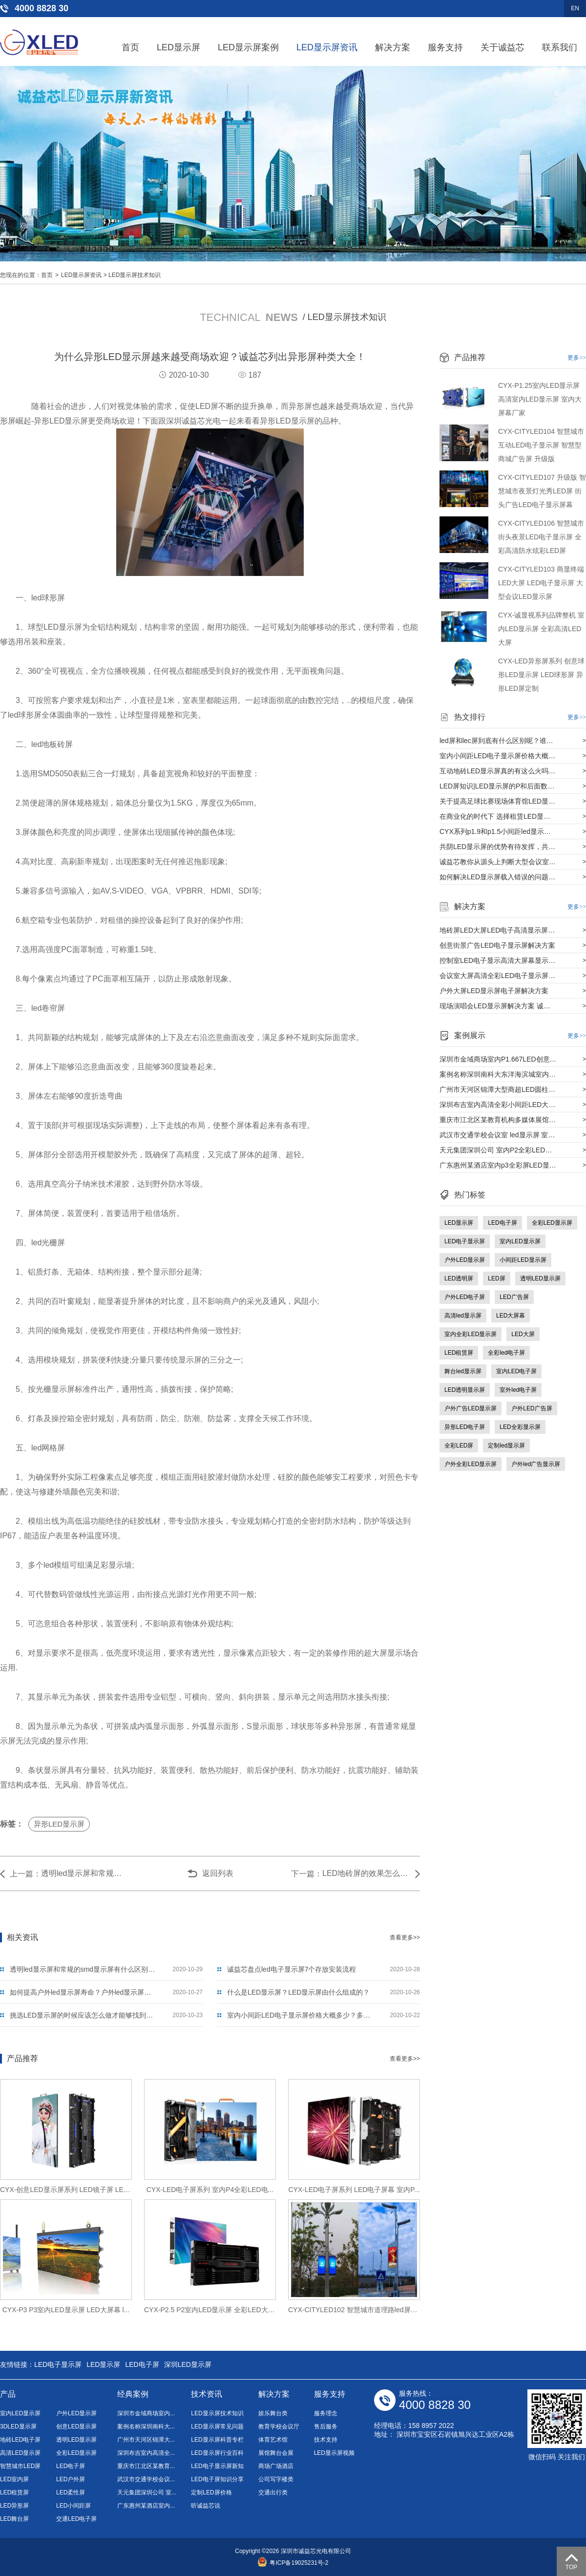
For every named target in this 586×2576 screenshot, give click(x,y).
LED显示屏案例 (248, 47)
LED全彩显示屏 (520, 1427)
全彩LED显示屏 (552, 1222)
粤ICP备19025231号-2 (292, 2562)
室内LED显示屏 (520, 1241)
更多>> (576, 357)
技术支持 (325, 2439)
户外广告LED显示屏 (470, 1408)
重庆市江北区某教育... (146, 2466)
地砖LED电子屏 (20, 2439)
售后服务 (325, 2426)
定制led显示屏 (506, 1445)
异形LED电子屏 (464, 1427)
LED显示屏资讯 (326, 47)
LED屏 (496, 1278)
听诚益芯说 (205, 2505)
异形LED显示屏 (59, 1824)
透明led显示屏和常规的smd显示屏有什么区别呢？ (85, 1873)
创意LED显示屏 (76, 2426)
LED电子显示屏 (464, 1241)
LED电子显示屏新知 (217, 2466)
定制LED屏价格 (211, 2492)
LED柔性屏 (70, 2492)
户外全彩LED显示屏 (470, 1464)
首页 (130, 47)
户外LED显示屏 (464, 1259)
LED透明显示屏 (464, 1389)
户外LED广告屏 (531, 1408)
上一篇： (25, 1874)
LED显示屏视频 (334, 2452)
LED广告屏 (514, 1297)
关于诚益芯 (502, 47)
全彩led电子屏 (506, 1352)
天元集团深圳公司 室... (146, 2492)
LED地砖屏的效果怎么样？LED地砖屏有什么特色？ (366, 1873)
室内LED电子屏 (516, 1371)
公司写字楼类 (275, 2479)
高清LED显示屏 (20, 2452)
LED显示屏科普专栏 (217, 2439)
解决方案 (392, 47)
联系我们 (559, 47)
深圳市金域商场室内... (146, 2413)
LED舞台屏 (14, 2518)
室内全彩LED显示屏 (470, 1334)
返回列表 (217, 1873)
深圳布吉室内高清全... (146, 2452)
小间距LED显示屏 (523, 1259)
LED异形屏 (14, 2505)
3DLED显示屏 (18, 2426)
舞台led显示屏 (462, 1371)
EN (575, 8)
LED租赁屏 (458, 1352)
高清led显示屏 (462, 1315)
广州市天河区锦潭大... (146, 2439)
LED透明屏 (458, 1278)
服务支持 (445, 47)
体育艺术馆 (273, 2439)
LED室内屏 (14, 2479)
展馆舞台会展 (275, 2452)
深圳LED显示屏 (187, 2364)
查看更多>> (405, 1937)
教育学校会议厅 (278, 2426)
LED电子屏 (502, 1222)
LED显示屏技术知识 (134, 275)
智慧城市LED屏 (20, 2466)
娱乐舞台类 (273, 2413)
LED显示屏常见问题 (217, 2426)
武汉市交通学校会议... (146, 2479)
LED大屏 (522, 1334)
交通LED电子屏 (76, 2518)
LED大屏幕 (510, 1315)
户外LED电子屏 (464, 1297)
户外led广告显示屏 (535, 1464)
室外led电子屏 (518, 1389)
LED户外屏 (70, 2479)
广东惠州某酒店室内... (146, 2505)
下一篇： (306, 1874)
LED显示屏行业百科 (217, 2452)
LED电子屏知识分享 (217, 2479)
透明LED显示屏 (540, 1278)
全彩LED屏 (458, 1445)
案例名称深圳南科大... (146, 2426)
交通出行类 (273, 2492)
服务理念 (325, 2413)
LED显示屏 (178, 47)
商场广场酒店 (275, 2466)
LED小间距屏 (73, 2505)
